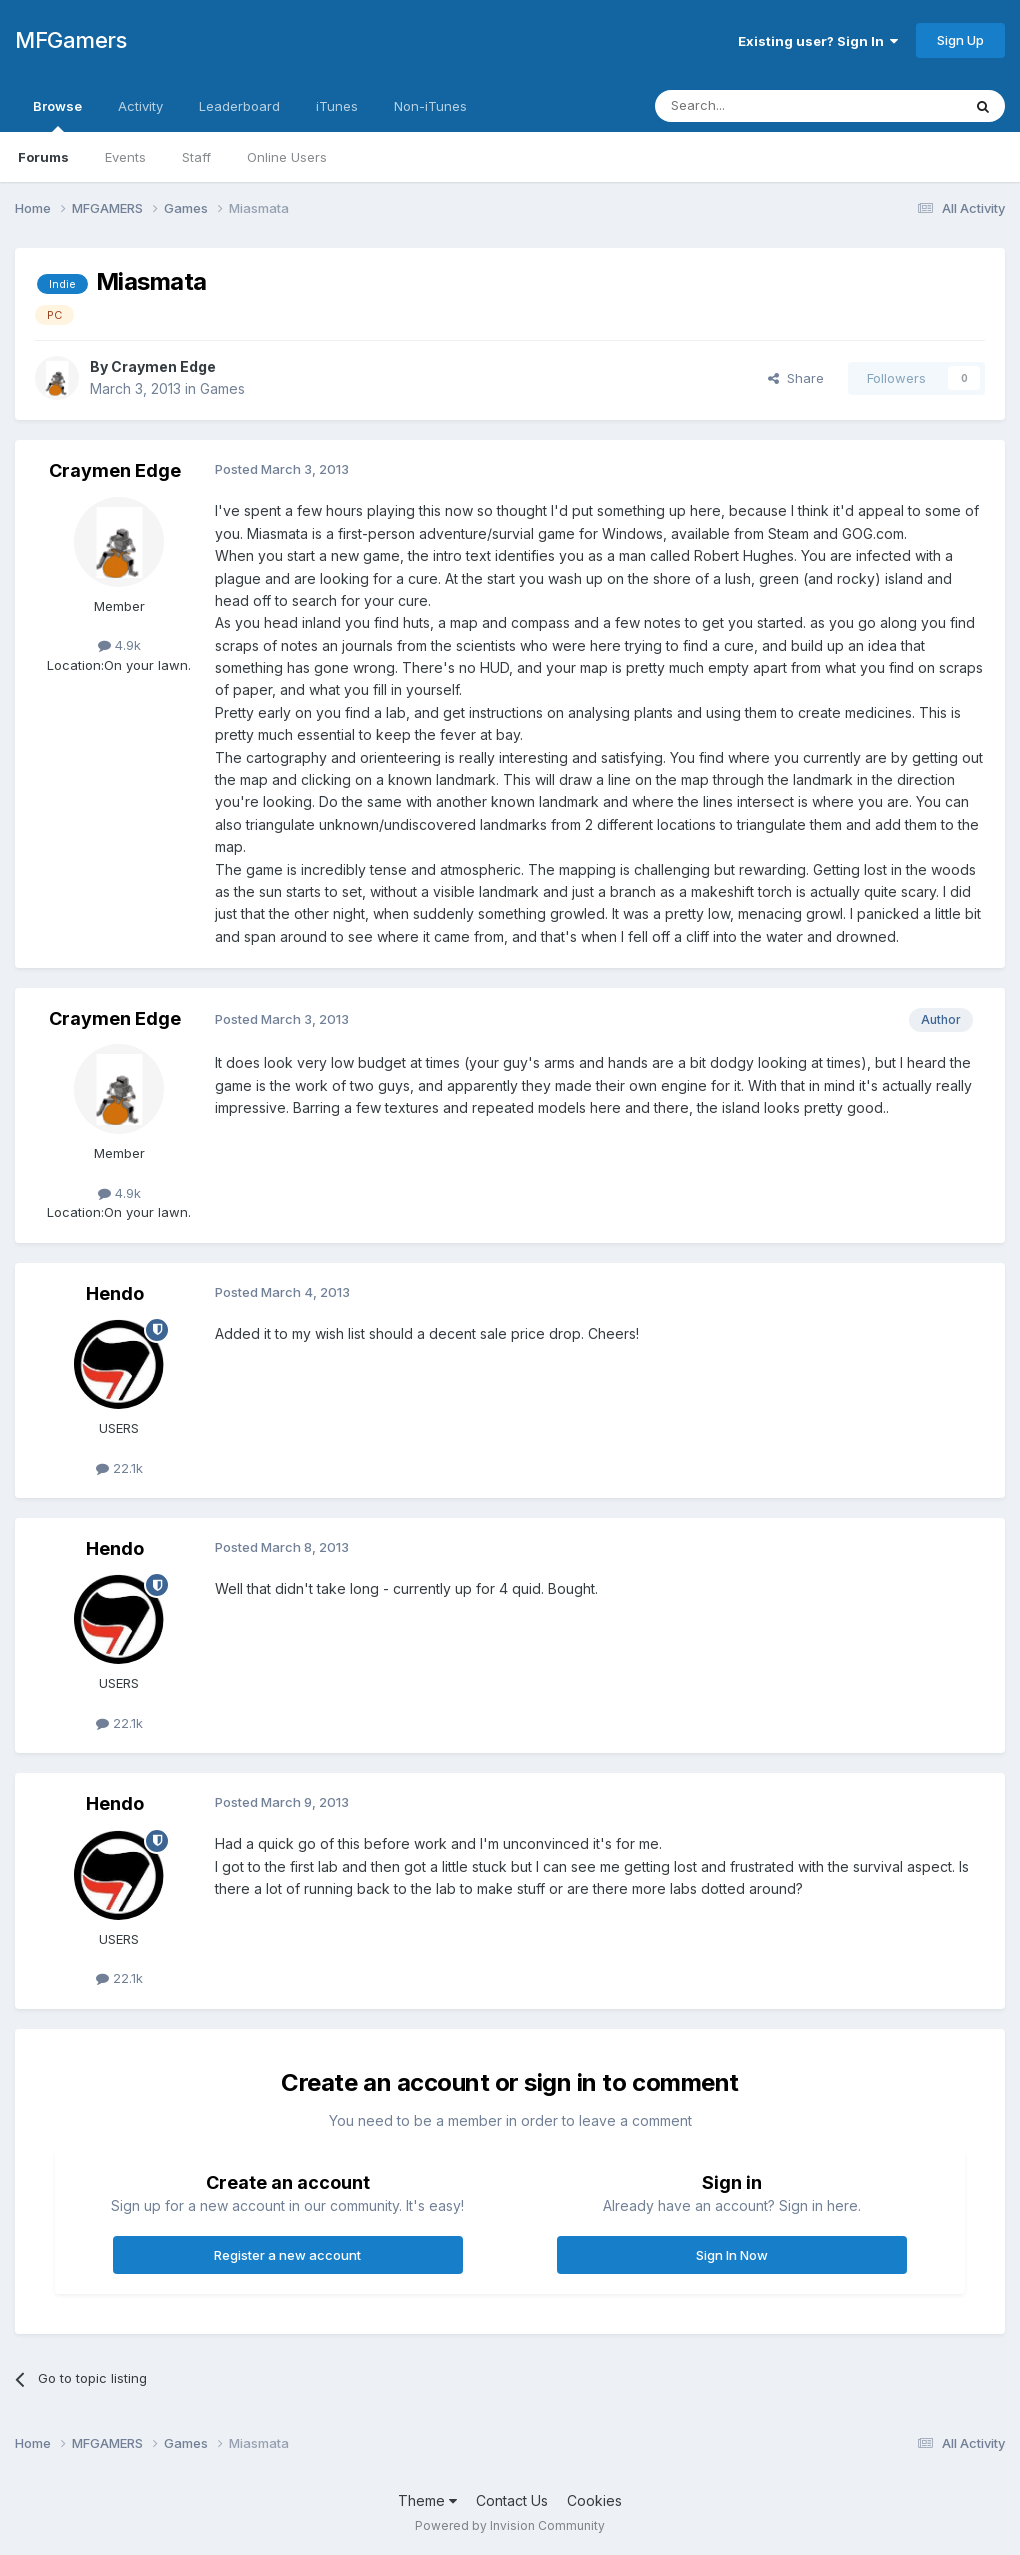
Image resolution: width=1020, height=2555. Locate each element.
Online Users (287, 157)
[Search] (757, 106)
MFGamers (70, 40)
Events (125, 157)
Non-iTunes (430, 106)
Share (796, 378)
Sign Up (960, 40)
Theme (427, 2500)
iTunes (337, 106)
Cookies (594, 2500)
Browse (57, 115)
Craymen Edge (163, 366)
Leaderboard (239, 106)
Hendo (115, 1293)
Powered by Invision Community (510, 2525)
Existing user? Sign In (818, 41)
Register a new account (287, 2255)
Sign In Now (732, 2255)
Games (222, 388)
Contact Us (512, 2500)
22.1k (119, 1468)
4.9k (119, 645)
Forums (43, 157)
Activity (140, 106)
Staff (196, 157)
